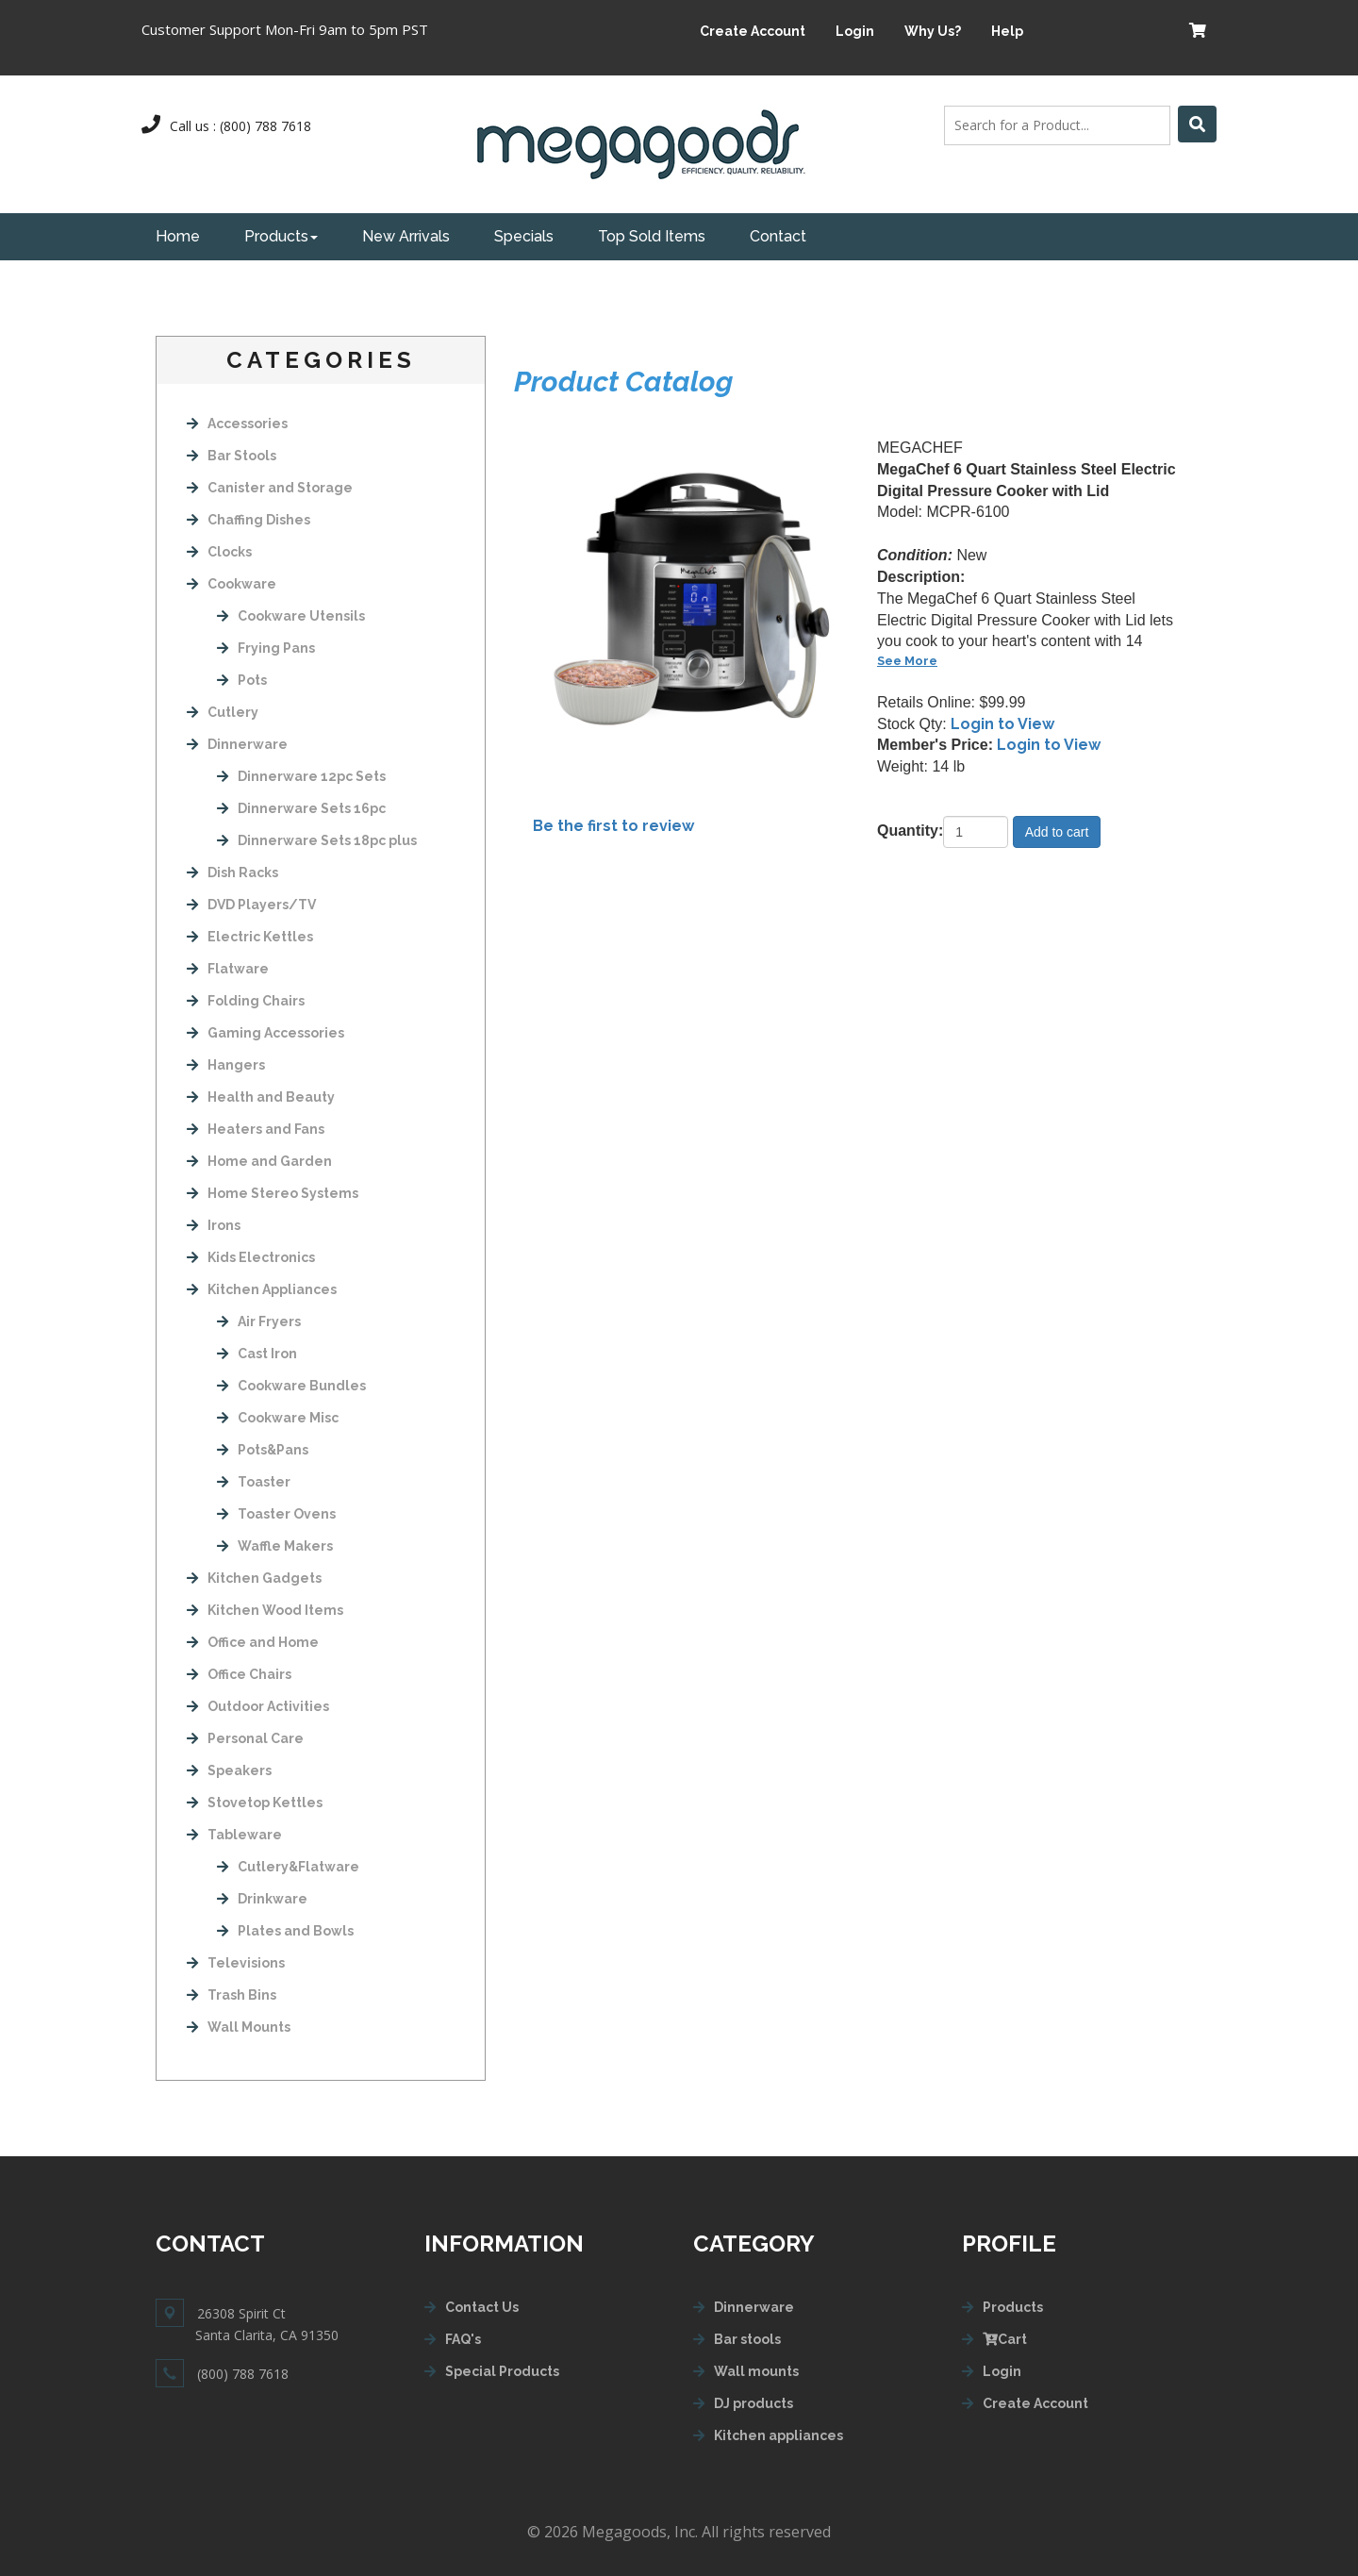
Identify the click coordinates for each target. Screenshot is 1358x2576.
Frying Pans (266, 648)
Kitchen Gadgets (254, 1578)
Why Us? (932, 31)
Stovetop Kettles (255, 1802)
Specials (524, 236)
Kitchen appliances (778, 2435)
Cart (1005, 2339)
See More (907, 661)
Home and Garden (259, 1161)
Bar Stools (231, 455)
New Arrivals (406, 236)
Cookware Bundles (291, 1385)
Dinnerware (237, 744)
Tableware (234, 1834)
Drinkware (262, 1898)
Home (178, 236)
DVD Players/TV (251, 904)
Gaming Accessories (265, 1032)
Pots (242, 680)
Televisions (236, 1962)
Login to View (1002, 724)
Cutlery (222, 712)
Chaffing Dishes (248, 519)
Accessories (237, 423)
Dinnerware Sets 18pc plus (317, 840)
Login (855, 31)
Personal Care (245, 1738)
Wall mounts (756, 2371)
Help (1007, 31)
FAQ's (463, 2339)
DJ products (753, 2403)
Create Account (752, 31)
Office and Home (253, 1642)
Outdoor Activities (258, 1706)
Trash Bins (231, 1995)
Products (281, 236)
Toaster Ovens (276, 1513)
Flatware (228, 968)
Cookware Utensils (291, 615)
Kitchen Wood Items (265, 1610)
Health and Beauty (261, 1097)
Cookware (231, 583)
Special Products (502, 2371)
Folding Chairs (246, 1000)
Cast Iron (257, 1353)
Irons (213, 1225)
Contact (778, 236)
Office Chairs (239, 1674)
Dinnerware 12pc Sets (301, 776)
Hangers (226, 1064)
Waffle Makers (275, 1546)
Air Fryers (259, 1321)
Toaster (253, 1481)
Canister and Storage (270, 487)
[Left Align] (1197, 124)
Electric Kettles (250, 936)
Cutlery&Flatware (288, 1866)
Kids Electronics (251, 1257)
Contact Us (482, 2307)
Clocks (219, 551)
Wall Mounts (238, 2027)
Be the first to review (613, 826)
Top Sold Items (651, 236)
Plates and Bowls (285, 1930)
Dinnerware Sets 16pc (301, 808)
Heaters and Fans (255, 1129)
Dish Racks (232, 872)
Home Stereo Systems (272, 1193)
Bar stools (747, 2339)
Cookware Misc (278, 1417)
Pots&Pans (262, 1449)
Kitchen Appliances (262, 1289)
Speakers (229, 1770)
